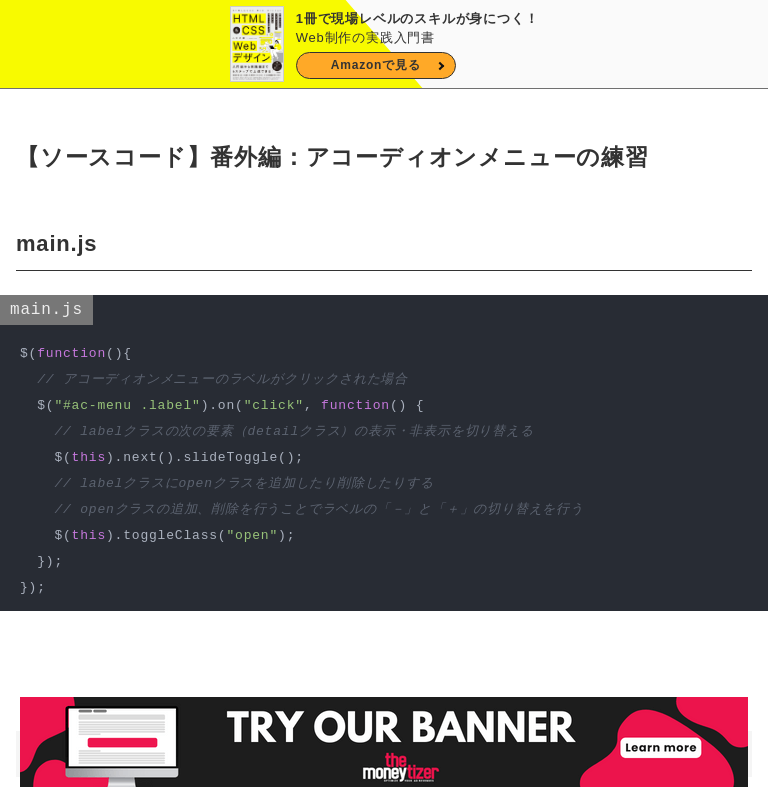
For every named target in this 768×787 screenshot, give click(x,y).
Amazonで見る (376, 65)
